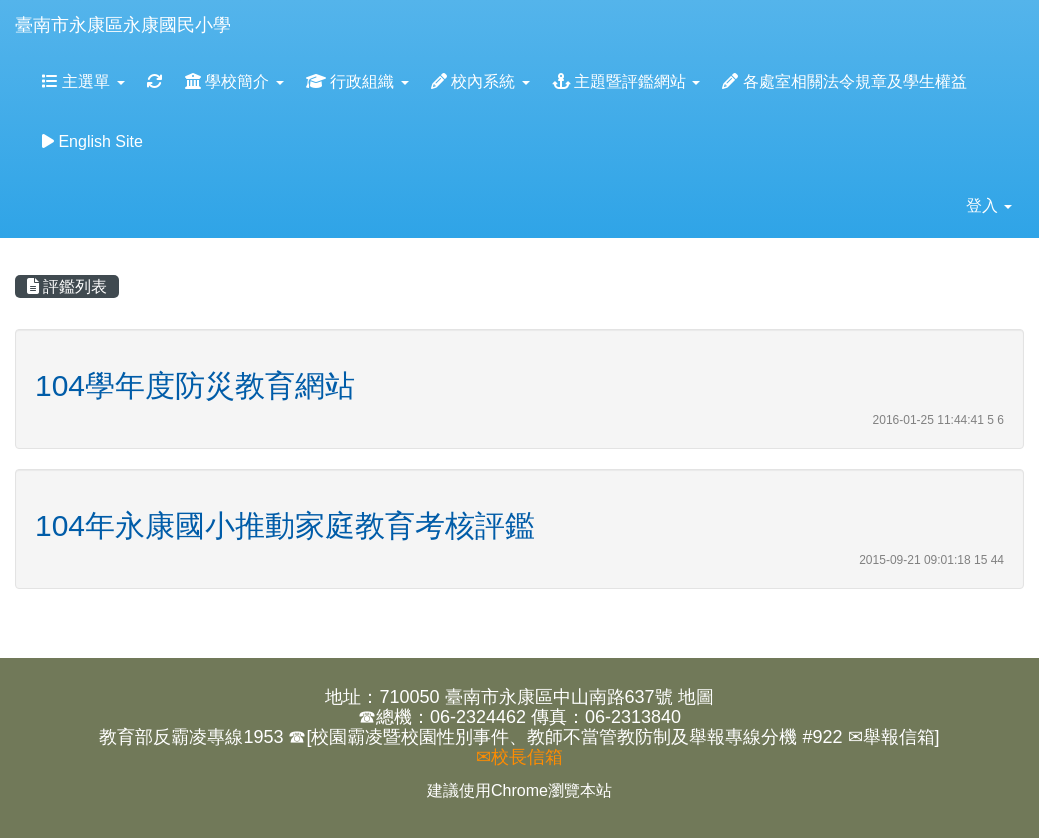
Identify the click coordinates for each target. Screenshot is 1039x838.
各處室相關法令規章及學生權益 (844, 81)
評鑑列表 (67, 286)
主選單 (83, 81)
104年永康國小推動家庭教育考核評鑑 (285, 525)
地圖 (696, 697)
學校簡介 (234, 81)
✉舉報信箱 (891, 737)
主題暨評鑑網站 (626, 81)
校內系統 (480, 81)
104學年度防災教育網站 (195, 385)
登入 (989, 205)
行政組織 (357, 81)
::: (250, 6)
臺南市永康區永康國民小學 (123, 25)
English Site (92, 141)
